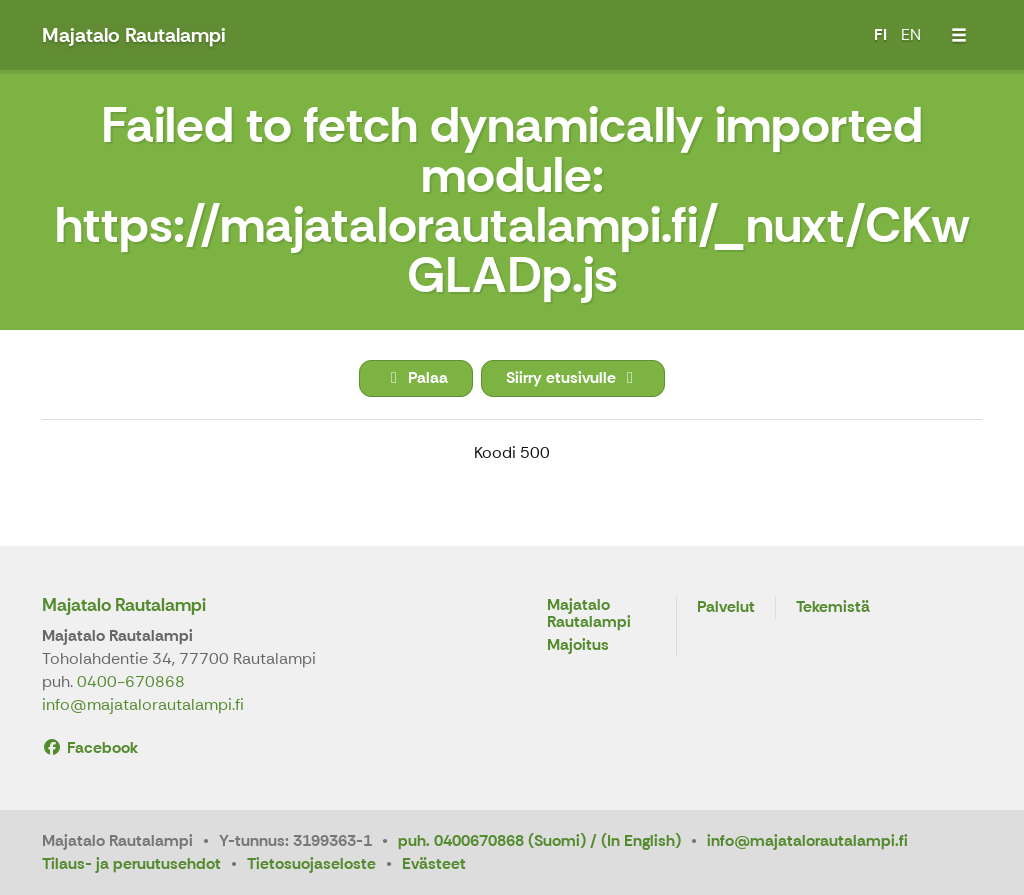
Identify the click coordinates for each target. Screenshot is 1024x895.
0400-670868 (131, 681)
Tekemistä (833, 607)
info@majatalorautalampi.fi (143, 704)
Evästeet (434, 863)
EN (911, 34)
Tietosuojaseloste (311, 863)
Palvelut (726, 607)
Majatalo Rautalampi (124, 605)
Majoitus (578, 645)
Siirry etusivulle (573, 377)
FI (880, 34)
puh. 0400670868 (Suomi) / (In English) (539, 840)
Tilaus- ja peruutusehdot (131, 863)
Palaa (416, 377)
